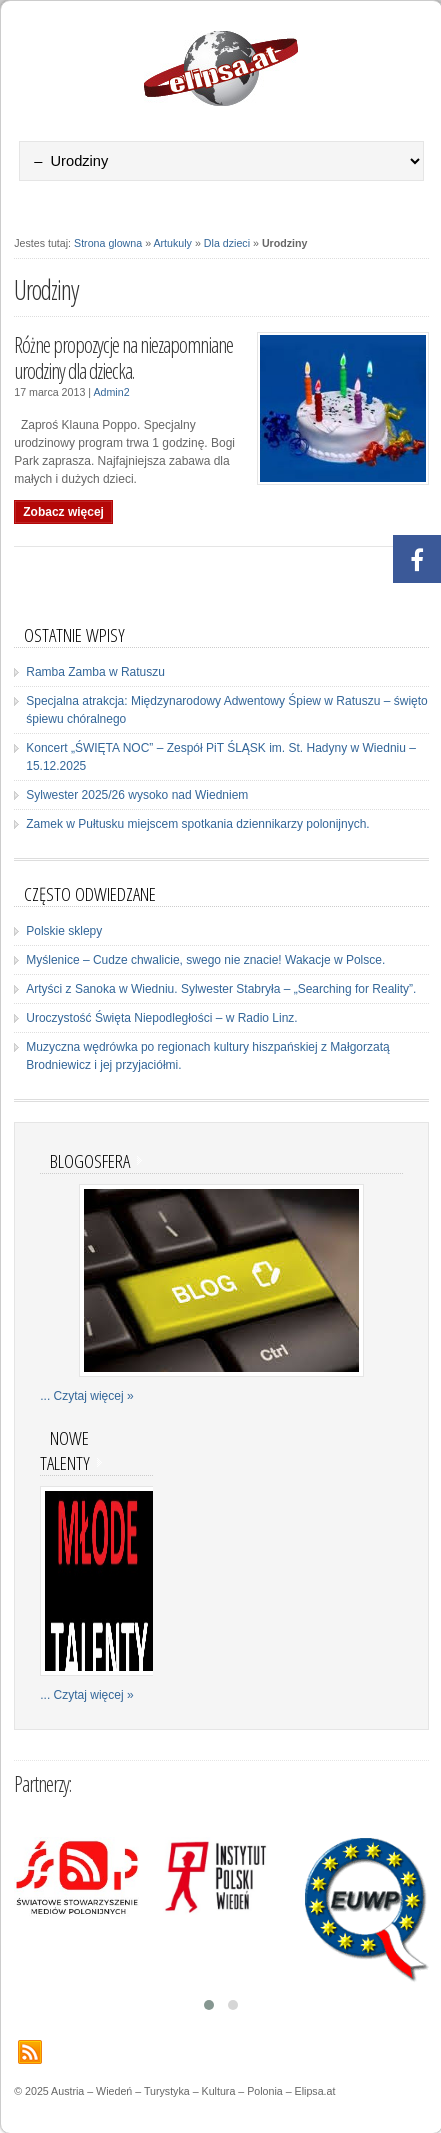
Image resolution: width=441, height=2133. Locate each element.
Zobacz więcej (63, 512)
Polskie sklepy (64, 931)
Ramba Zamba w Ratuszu (95, 672)
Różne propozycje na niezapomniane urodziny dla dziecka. (123, 357)
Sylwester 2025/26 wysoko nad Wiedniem (137, 795)
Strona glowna (108, 243)
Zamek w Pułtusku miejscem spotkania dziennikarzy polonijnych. (197, 824)
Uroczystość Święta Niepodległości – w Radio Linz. (161, 1018)
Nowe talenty (65, 1450)
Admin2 (111, 392)
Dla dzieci (227, 243)
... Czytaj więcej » (86, 1396)
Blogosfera (90, 1160)
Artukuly (172, 243)
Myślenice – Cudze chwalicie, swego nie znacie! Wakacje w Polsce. (205, 960)
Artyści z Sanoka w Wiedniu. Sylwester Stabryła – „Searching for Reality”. (221, 989)
